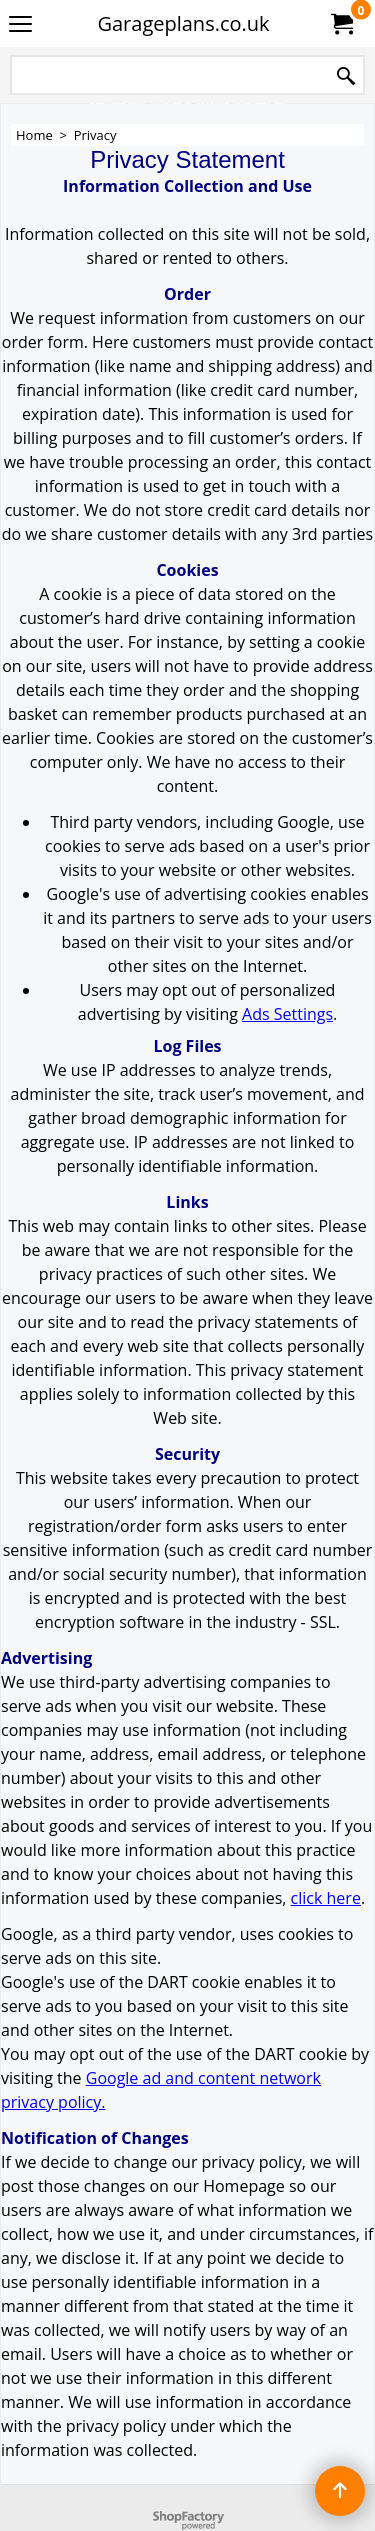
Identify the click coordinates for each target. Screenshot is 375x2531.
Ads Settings (287, 1014)
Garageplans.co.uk (183, 23)
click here (326, 1898)
